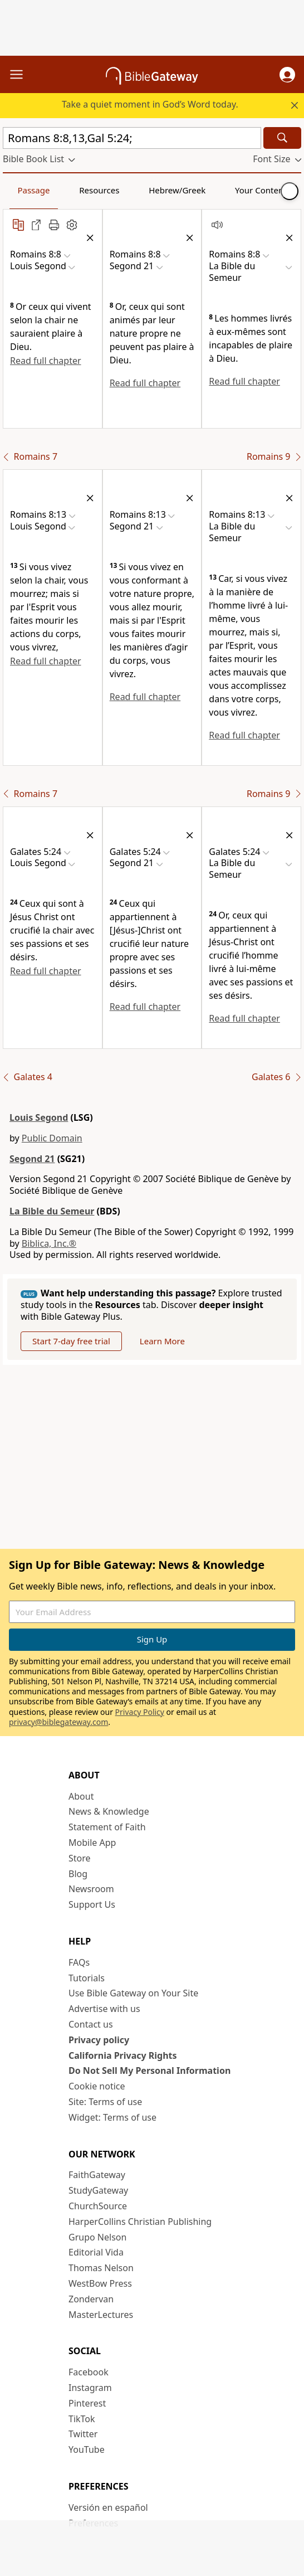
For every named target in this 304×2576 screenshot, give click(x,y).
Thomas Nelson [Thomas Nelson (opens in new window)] (101, 2268)
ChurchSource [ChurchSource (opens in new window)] (97, 2206)
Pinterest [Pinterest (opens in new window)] (87, 2403)
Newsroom (91, 1889)
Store (79, 1858)
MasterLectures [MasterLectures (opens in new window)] (100, 2314)
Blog (77, 1874)
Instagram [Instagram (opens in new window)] (90, 2387)
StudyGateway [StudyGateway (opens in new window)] (98, 2190)
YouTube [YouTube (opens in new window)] (86, 2449)
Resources (99, 190)
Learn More (162, 1341)
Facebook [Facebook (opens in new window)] (88, 2372)
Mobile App (92, 1842)
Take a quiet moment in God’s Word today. (150, 104)
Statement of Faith (107, 1827)
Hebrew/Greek (177, 190)
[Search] (282, 138)
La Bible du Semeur (51, 1211)
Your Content (261, 190)
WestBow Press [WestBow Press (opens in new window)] (100, 2283)
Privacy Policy (139, 1712)
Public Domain (52, 1138)
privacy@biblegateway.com (58, 1722)
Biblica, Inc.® (49, 1243)
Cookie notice (96, 2086)
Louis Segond (38, 1117)
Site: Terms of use (105, 2102)
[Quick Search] (132, 138)
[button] (287, 74)
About (81, 1796)
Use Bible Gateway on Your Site (133, 1993)
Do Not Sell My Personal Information (149, 2070)
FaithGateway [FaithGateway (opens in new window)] (96, 2175)
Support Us (91, 1904)
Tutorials (86, 1978)
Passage (33, 190)
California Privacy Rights (122, 2055)
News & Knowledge (108, 1811)
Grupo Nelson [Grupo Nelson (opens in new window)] (97, 2237)
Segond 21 (32, 1159)
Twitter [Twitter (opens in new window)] (82, 2434)
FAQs (79, 1962)
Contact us (90, 2024)
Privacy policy (98, 2040)
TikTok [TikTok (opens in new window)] (81, 2419)
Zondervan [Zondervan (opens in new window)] (91, 2299)
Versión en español (108, 2507)
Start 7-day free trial (71, 1341)
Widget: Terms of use (112, 2117)
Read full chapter (45, 360)
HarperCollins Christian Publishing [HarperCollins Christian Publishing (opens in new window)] (140, 2221)
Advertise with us (104, 2009)
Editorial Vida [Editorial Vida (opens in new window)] (96, 2252)
